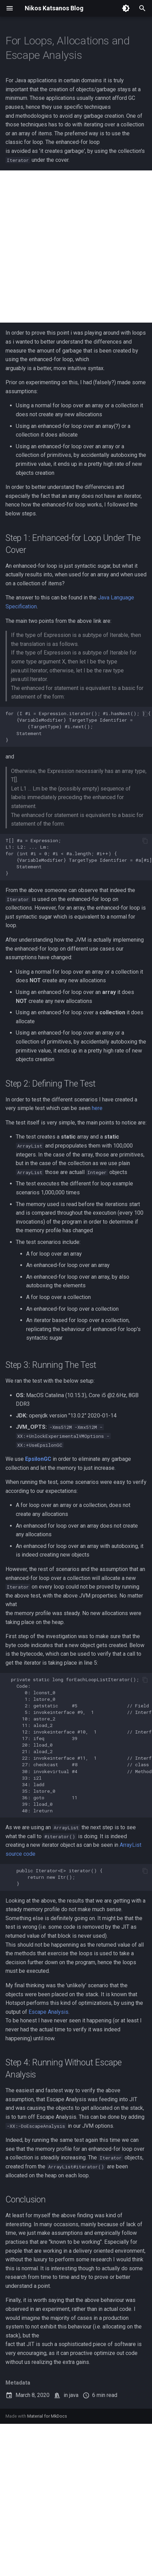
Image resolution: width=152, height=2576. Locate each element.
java (73, 2395)
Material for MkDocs (47, 2416)
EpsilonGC (38, 1459)
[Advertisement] (76, 246)
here (97, 1108)
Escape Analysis (48, 2012)
